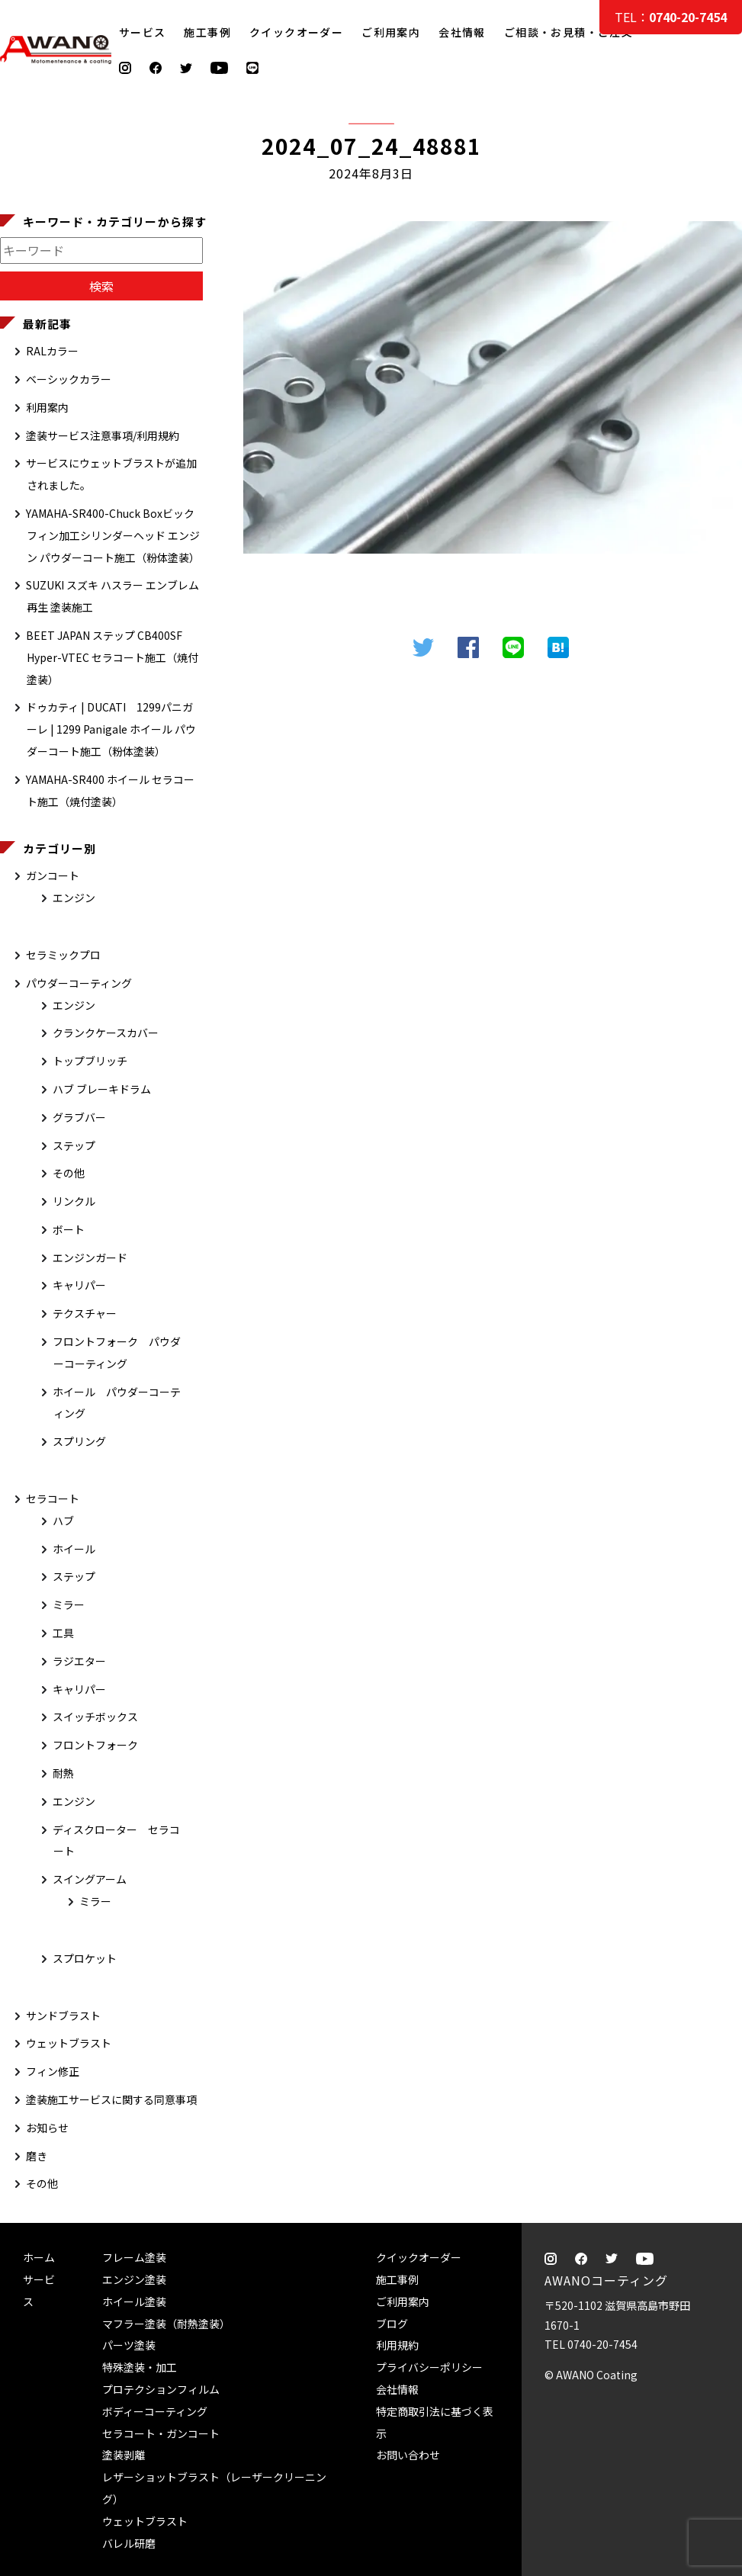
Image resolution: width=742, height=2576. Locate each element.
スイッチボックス (95, 1716)
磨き (36, 2155)
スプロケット (85, 1958)
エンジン (74, 897)
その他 (69, 1172)
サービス (142, 32)
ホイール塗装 (134, 2301)
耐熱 (63, 1773)
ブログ (392, 2323)
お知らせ (47, 2127)
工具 (63, 1632)
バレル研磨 (129, 2543)
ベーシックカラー (68, 379)
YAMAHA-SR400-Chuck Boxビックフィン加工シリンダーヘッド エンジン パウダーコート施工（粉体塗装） (113, 535)
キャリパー (79, 1285)
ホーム (39, 2257)
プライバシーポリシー (429, 2367)
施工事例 (207, 32)
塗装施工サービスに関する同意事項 (111, 2099)
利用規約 (397, 2345)
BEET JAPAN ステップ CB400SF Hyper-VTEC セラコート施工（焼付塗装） (112, 657)
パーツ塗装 (129, 2345)
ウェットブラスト (68, 2043)
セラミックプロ (63, 954)
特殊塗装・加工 (139, 2367)
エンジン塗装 (134, 2279)
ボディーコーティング (154, 2411)
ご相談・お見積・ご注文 (715, 306)
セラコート (52, 1498)
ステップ (74, 1145)
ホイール (74, 1548)
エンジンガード (90, 1257)
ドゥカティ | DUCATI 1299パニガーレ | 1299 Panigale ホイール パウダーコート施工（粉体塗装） (111, 729)
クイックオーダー (296, 32)
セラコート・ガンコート (161, 2433)
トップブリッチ (90, 1060)
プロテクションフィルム (161, 2389)
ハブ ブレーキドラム (102, 1089)
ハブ (63, 1520)
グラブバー (79, 1117)
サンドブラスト (63, 2015)
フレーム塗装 (134, 2257)
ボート (69, 1229)
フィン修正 (52, 2071)
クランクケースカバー (106, 1032)
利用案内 (47, 407)
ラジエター (79, 1661)
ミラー (69, 1604)
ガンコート (52, 875)
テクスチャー (85, 1313)
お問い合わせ (408, 2454)
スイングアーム (90, 1879)
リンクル (74, 1201)
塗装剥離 (123, 2454)
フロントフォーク (95, 1744)
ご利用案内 (390, 32)
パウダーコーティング (79, 983)
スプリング (79, 1441)
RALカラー (52, 350)
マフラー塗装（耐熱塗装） (166, 2323)
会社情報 (462, 32)
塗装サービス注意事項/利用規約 (102, 435)
